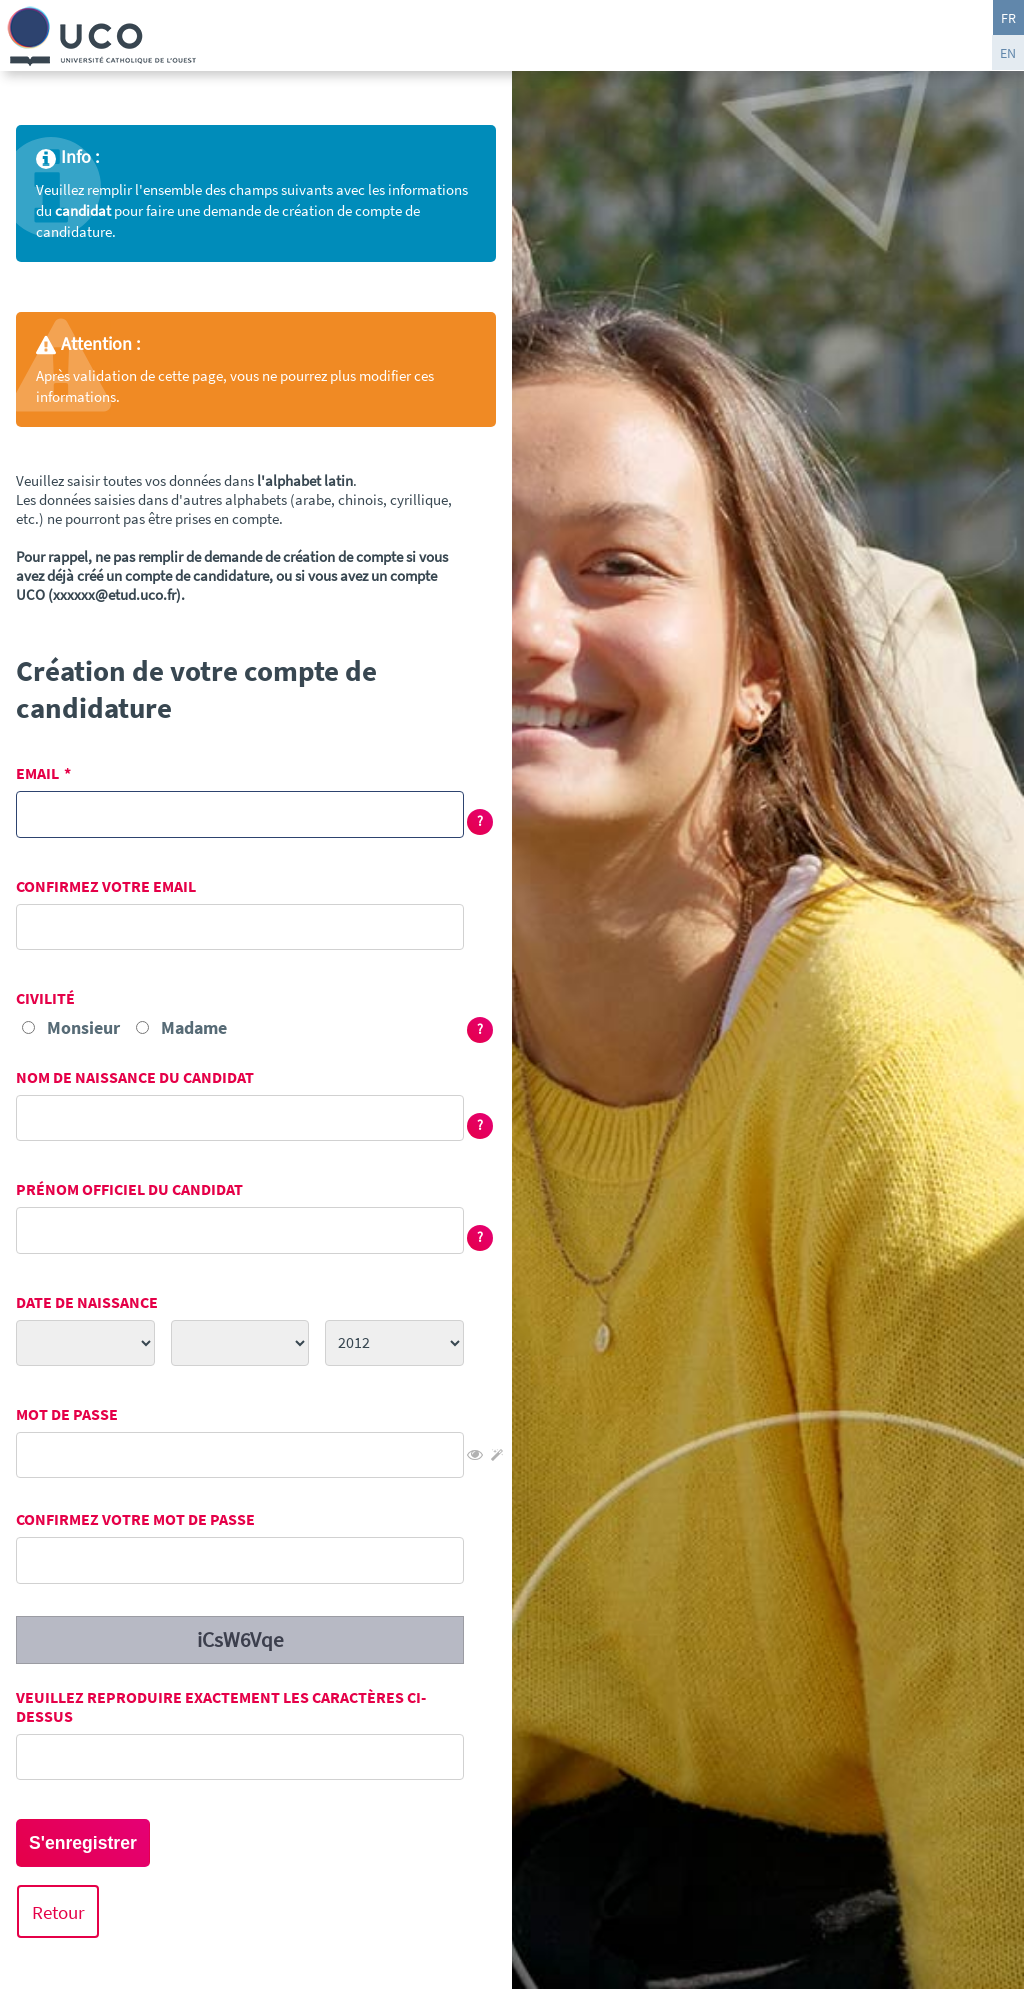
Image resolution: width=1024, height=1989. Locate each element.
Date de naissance (87, 1302)
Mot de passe (67, 1414)
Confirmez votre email (106, 886)
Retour (58, 1911)
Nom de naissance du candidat (135, 1077)
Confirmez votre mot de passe (135, 1519)
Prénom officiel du (129, 1189)
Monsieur (83, 1027)
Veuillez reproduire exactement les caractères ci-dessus (221, 1707)
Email (37, 773)
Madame (194, 1027)
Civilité (45, 998)
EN (1008, 53)
